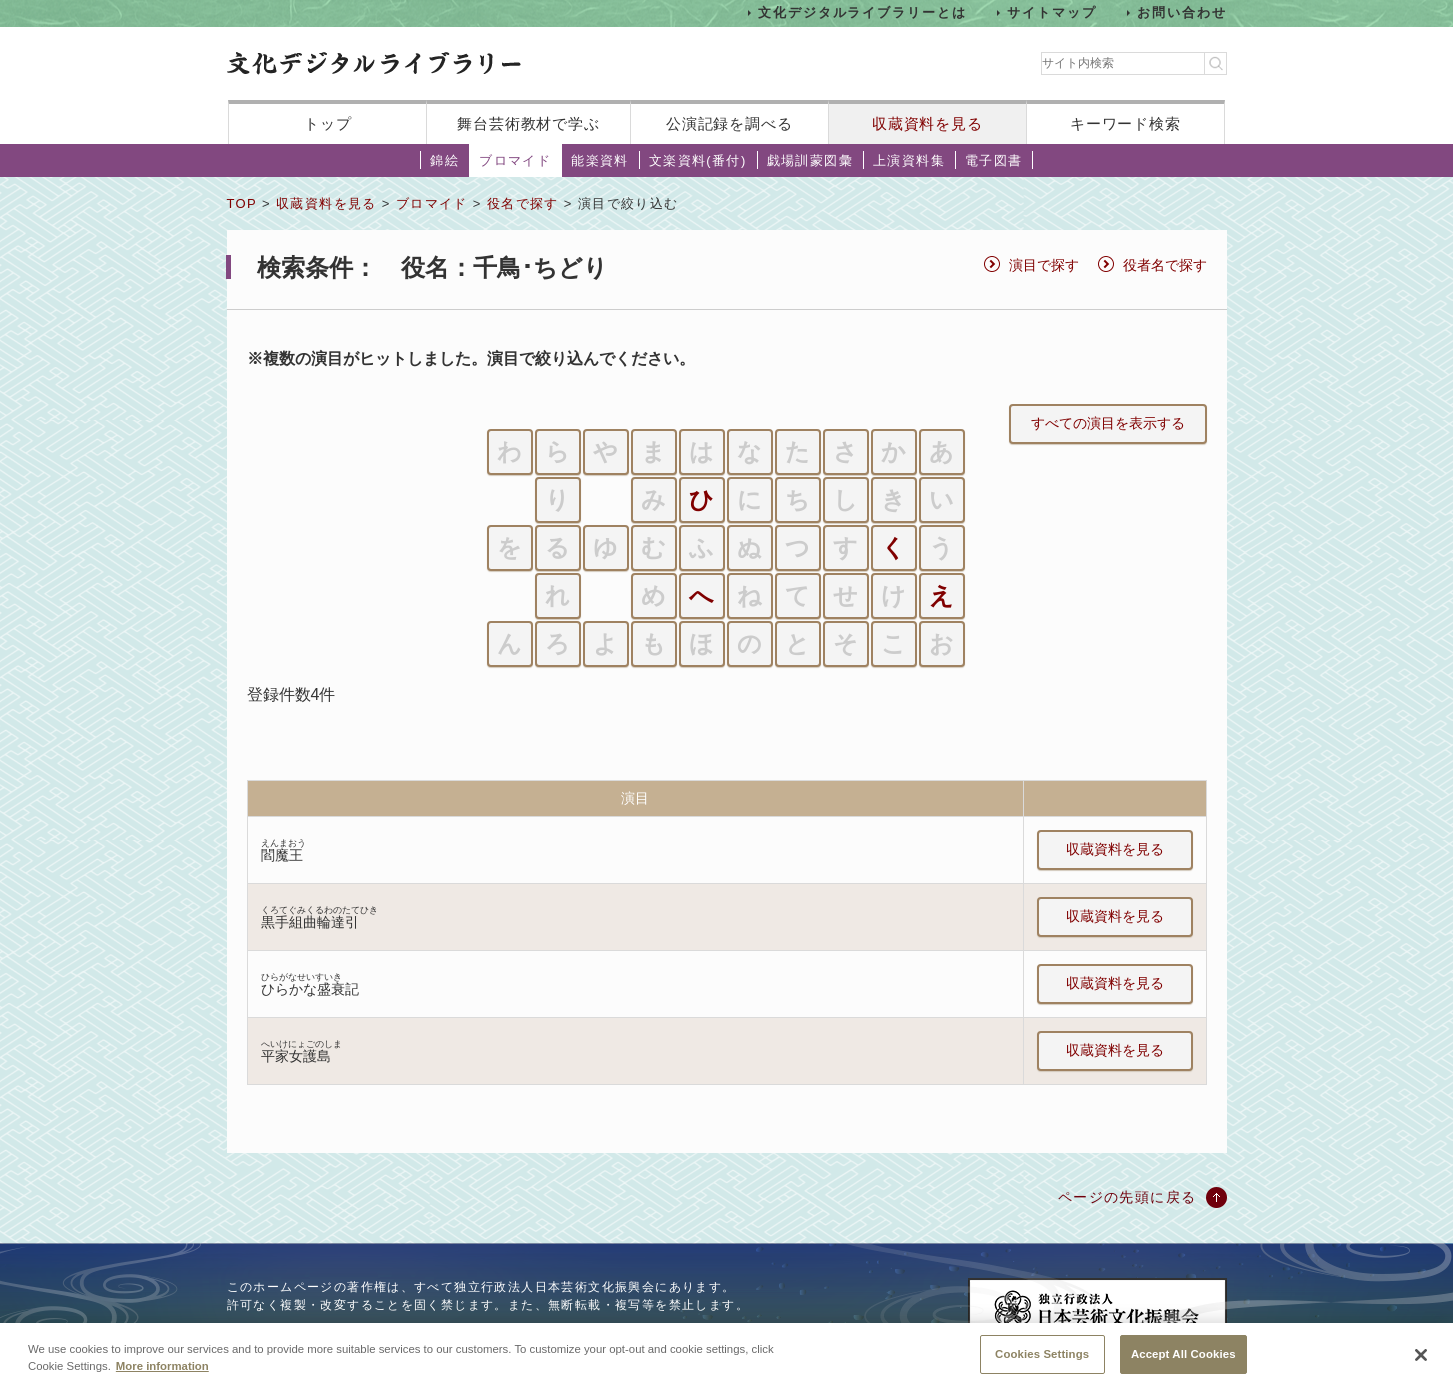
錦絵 (444, 160)
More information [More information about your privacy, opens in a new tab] (162, 1376)
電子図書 (994, 160)
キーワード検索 (1125, 123)
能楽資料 (600, 160)
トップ (328, 123)
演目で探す (1044, 265)
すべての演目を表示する (1108, 423)
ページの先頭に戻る (1127, 1197)
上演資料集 (909, 160)
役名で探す (523, 203)
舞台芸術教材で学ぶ (528, 123)
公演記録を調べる (729, 123)
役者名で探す (1165, 265)
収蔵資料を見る (927, 123)
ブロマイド (515, 160)
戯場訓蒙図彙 (810, 160)
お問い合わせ (1182, 12)
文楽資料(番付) (698, 160)
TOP (242, 203)
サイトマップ (1052, 12)
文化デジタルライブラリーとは (862, 12)
